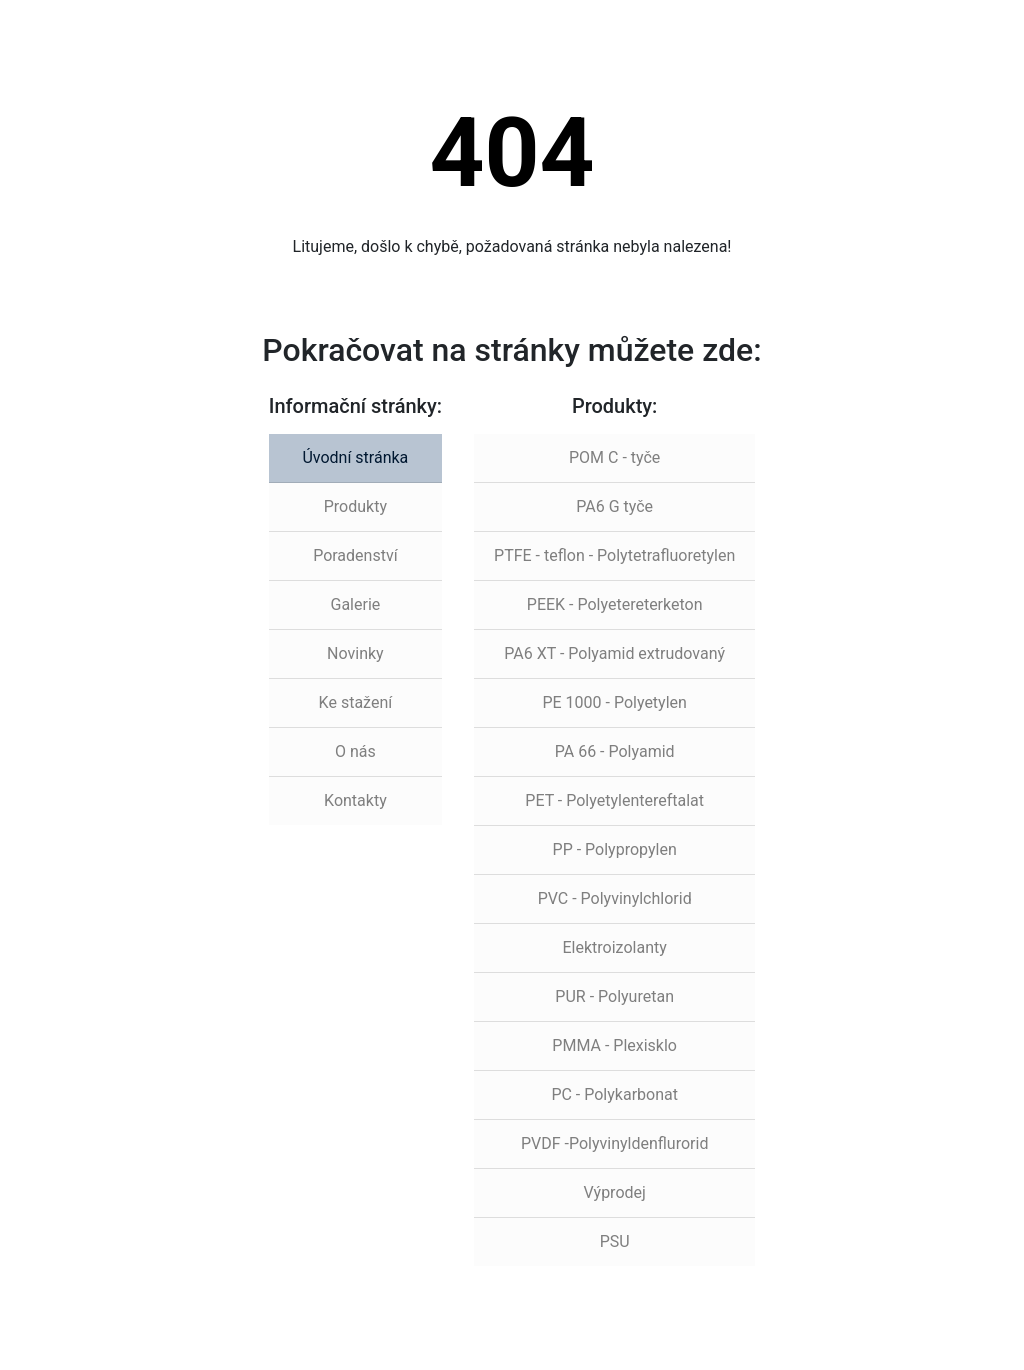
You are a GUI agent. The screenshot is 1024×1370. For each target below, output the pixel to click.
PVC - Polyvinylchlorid (615, 898)
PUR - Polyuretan (614, 996)
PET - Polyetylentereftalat (614, 800)
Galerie (355, 604)
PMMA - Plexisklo (614, 1045)
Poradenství (355, 555)
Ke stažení (356, 702)
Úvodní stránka (355, 457)
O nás (355, 751)
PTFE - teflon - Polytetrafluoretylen (614, 555)
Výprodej (614, 1192)
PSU (615, 1241)
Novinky (355, 653)
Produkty (355, 506)
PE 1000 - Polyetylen (614, 702)
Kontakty (355, 800)
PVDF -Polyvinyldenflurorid (615, 1143)
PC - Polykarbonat (614, 1094)
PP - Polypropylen (615, 849)
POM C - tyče (614, 457)
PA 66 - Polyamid (615, 751)
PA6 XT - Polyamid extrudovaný (614, 653)
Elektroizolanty (615, 947)
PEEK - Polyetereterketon (615, 604)
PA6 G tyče (614, 506)
